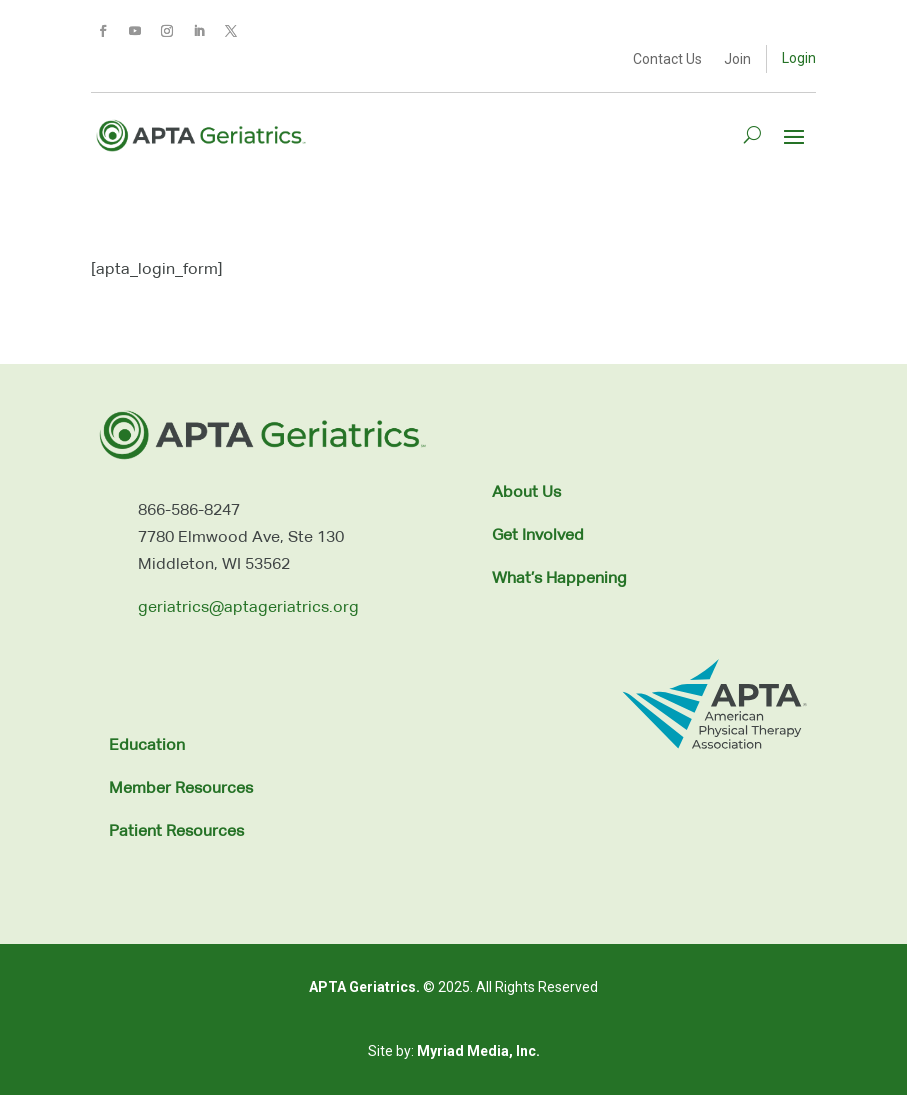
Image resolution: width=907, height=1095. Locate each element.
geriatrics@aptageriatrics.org (248, 608)
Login (799, 58)
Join (737, 59)
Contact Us (667, 59)
